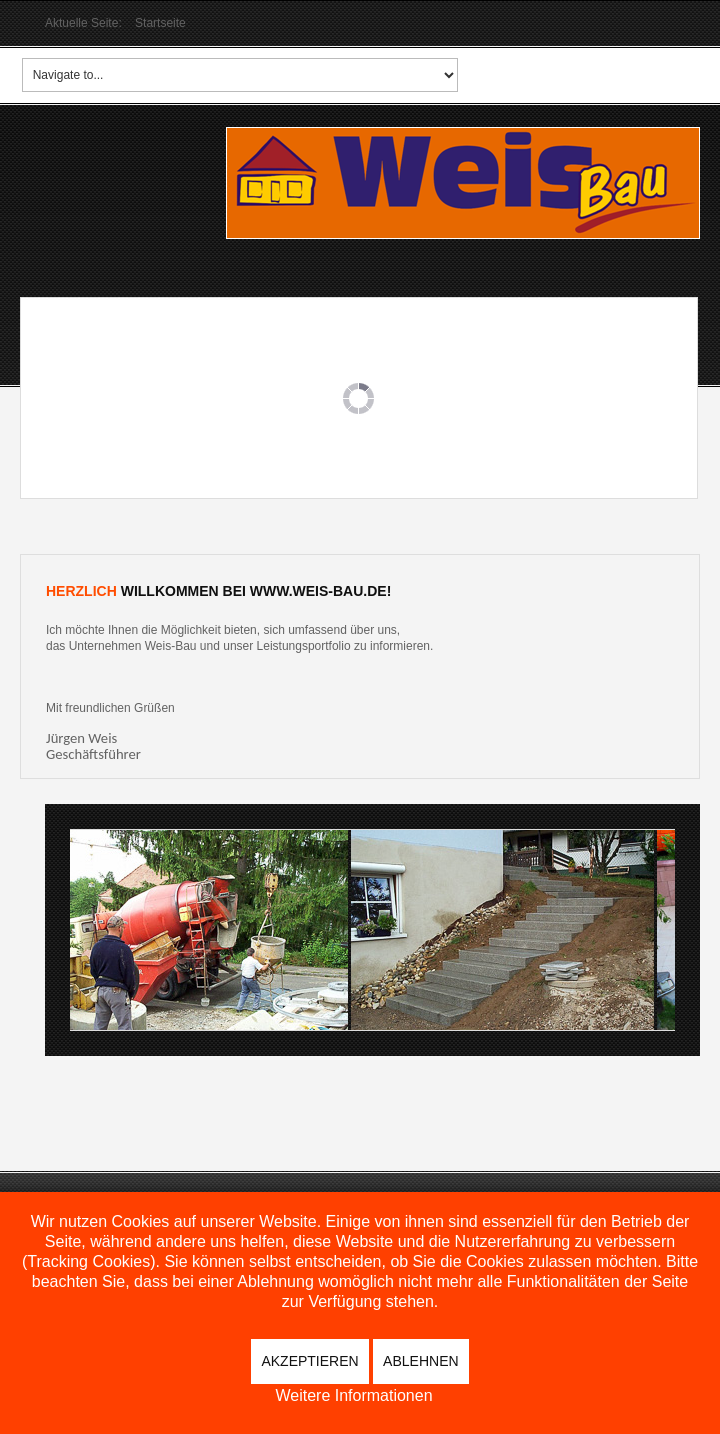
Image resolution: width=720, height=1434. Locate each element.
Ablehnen (420, 1361)
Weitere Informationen (353, 1396)
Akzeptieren (309, 1361)
